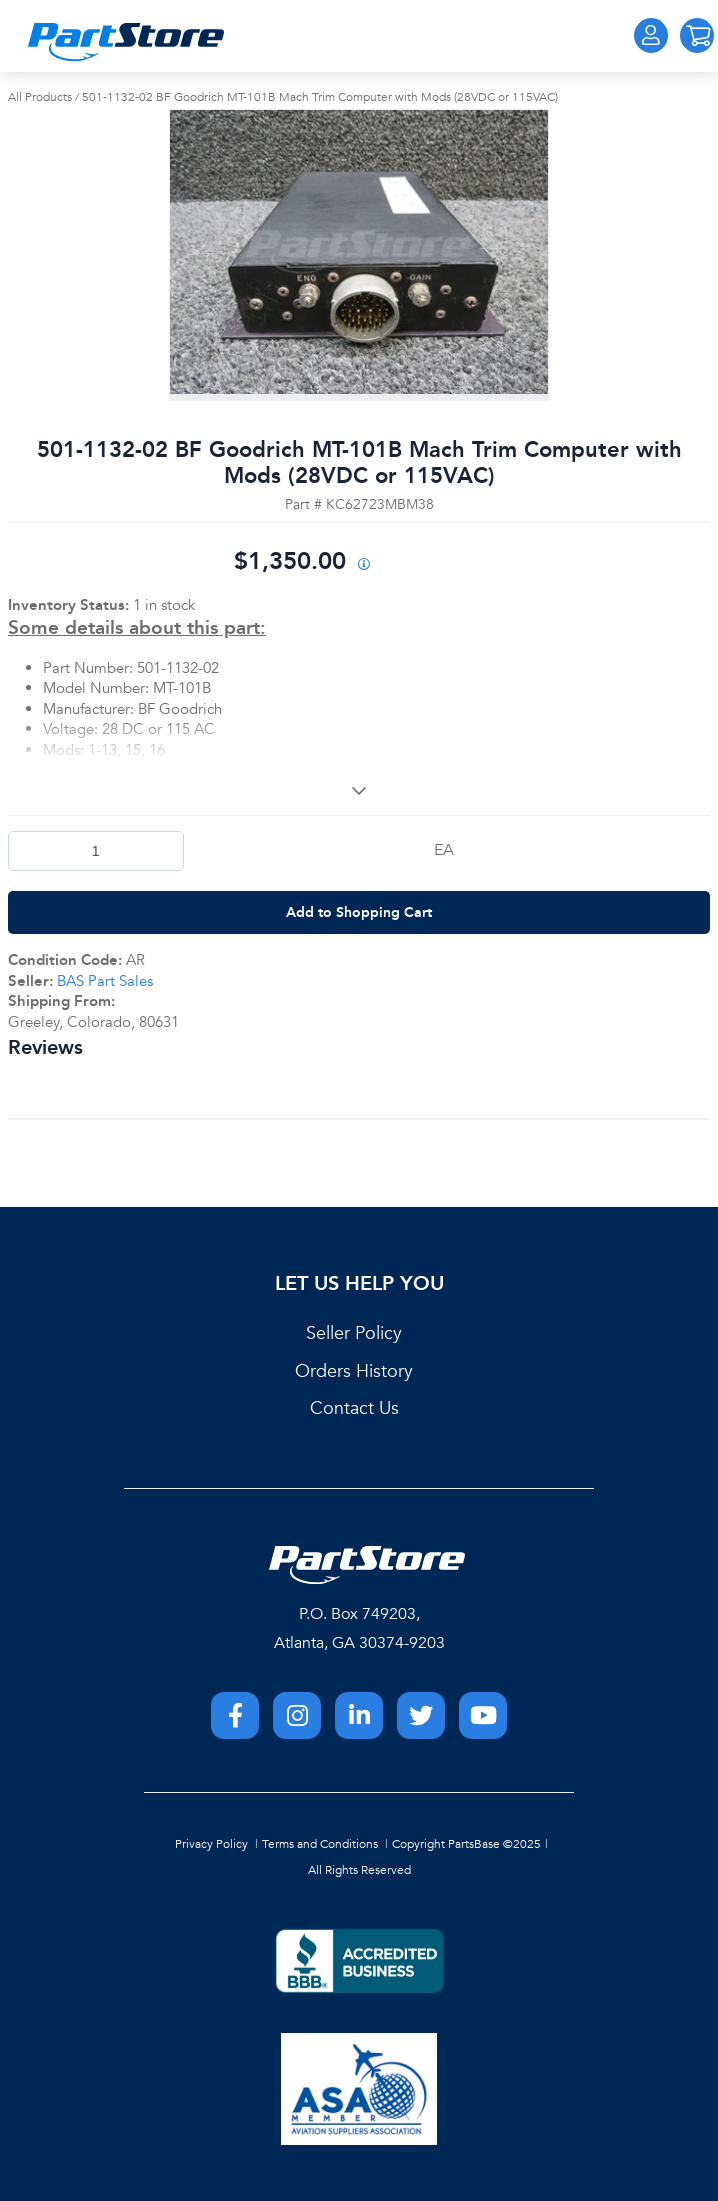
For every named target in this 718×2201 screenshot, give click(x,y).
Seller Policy (354, 1333)
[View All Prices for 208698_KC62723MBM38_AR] (363, 565)
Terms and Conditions (320, 1844)
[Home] (126, 42)
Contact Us (354, 1408)
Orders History (354, 1371)
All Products (40, 97)
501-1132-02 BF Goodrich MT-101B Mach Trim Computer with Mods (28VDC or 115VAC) (320, 97)
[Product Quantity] (96, 851)
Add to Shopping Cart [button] (359, 912)
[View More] (359, 790)
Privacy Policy (211, 1844)
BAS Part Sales (105, 981)
